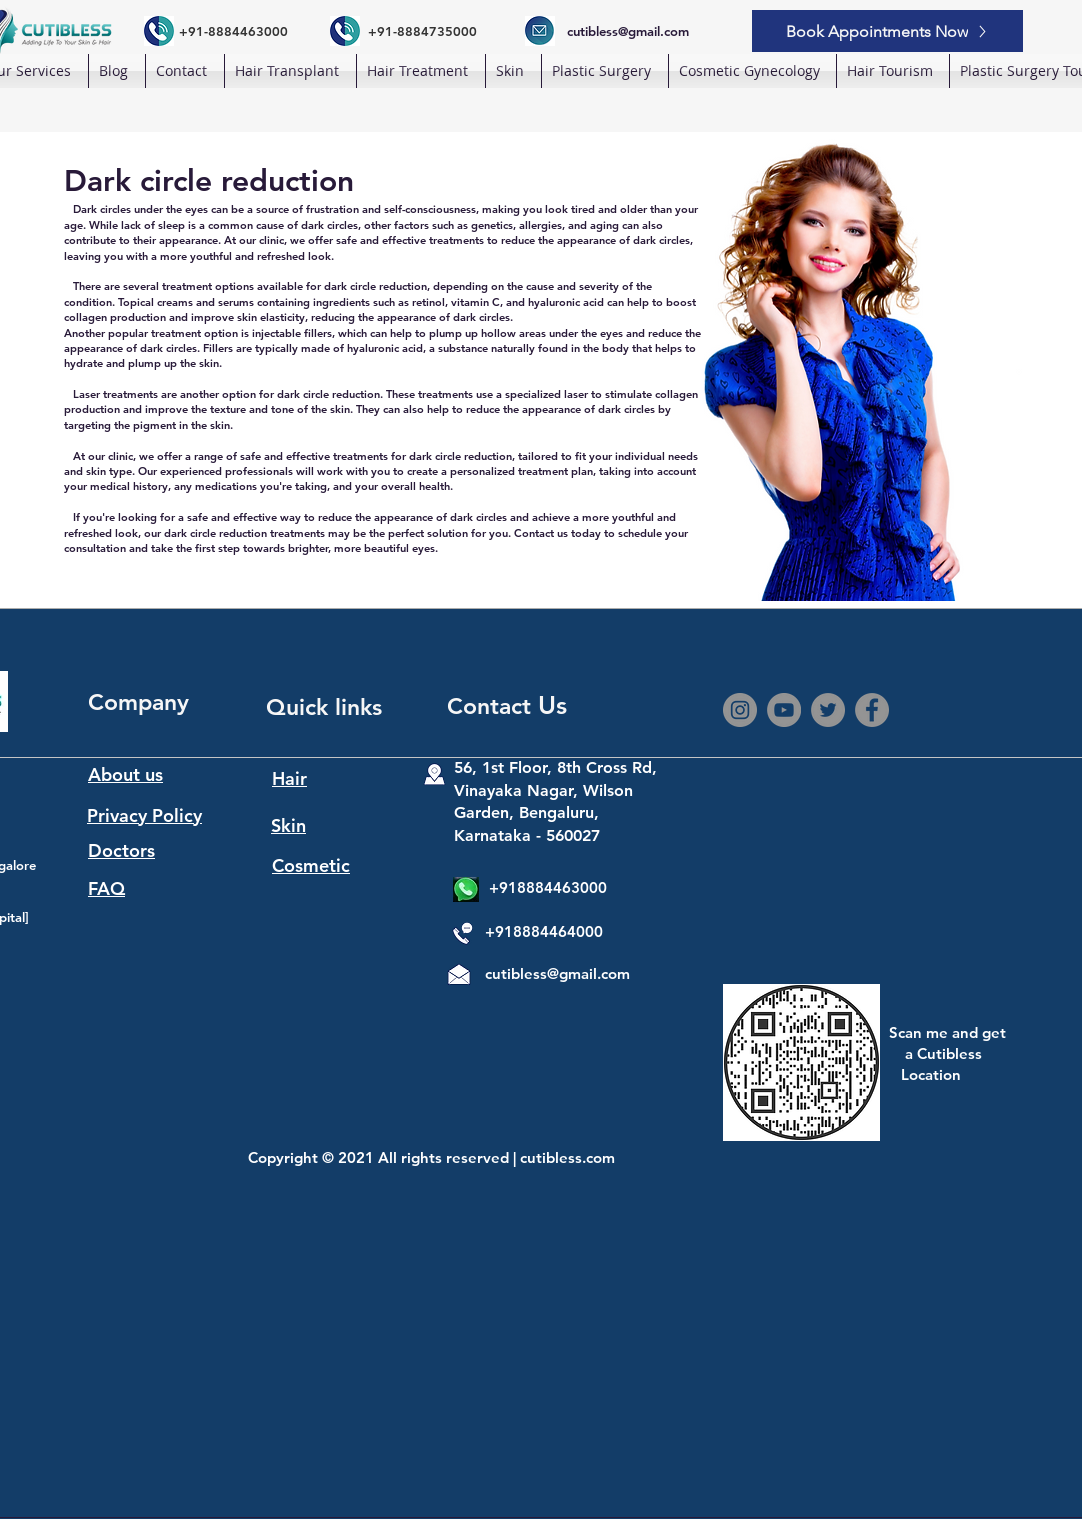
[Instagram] (740, 710)
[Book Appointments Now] (887, 31)
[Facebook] (872, 710)
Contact (492, 706)
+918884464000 (544, 931)
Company (138, 702)
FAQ (106, 888)
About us (125, 774)
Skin (288, 825)
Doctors (121, 850)
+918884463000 (548, 887)
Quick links (324, 707)
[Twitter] (828, 710)
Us (552, 705)
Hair (289, 778)
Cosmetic (311, 865)
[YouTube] (784, 710)
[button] (290, 71)
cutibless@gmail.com (557, 973)
